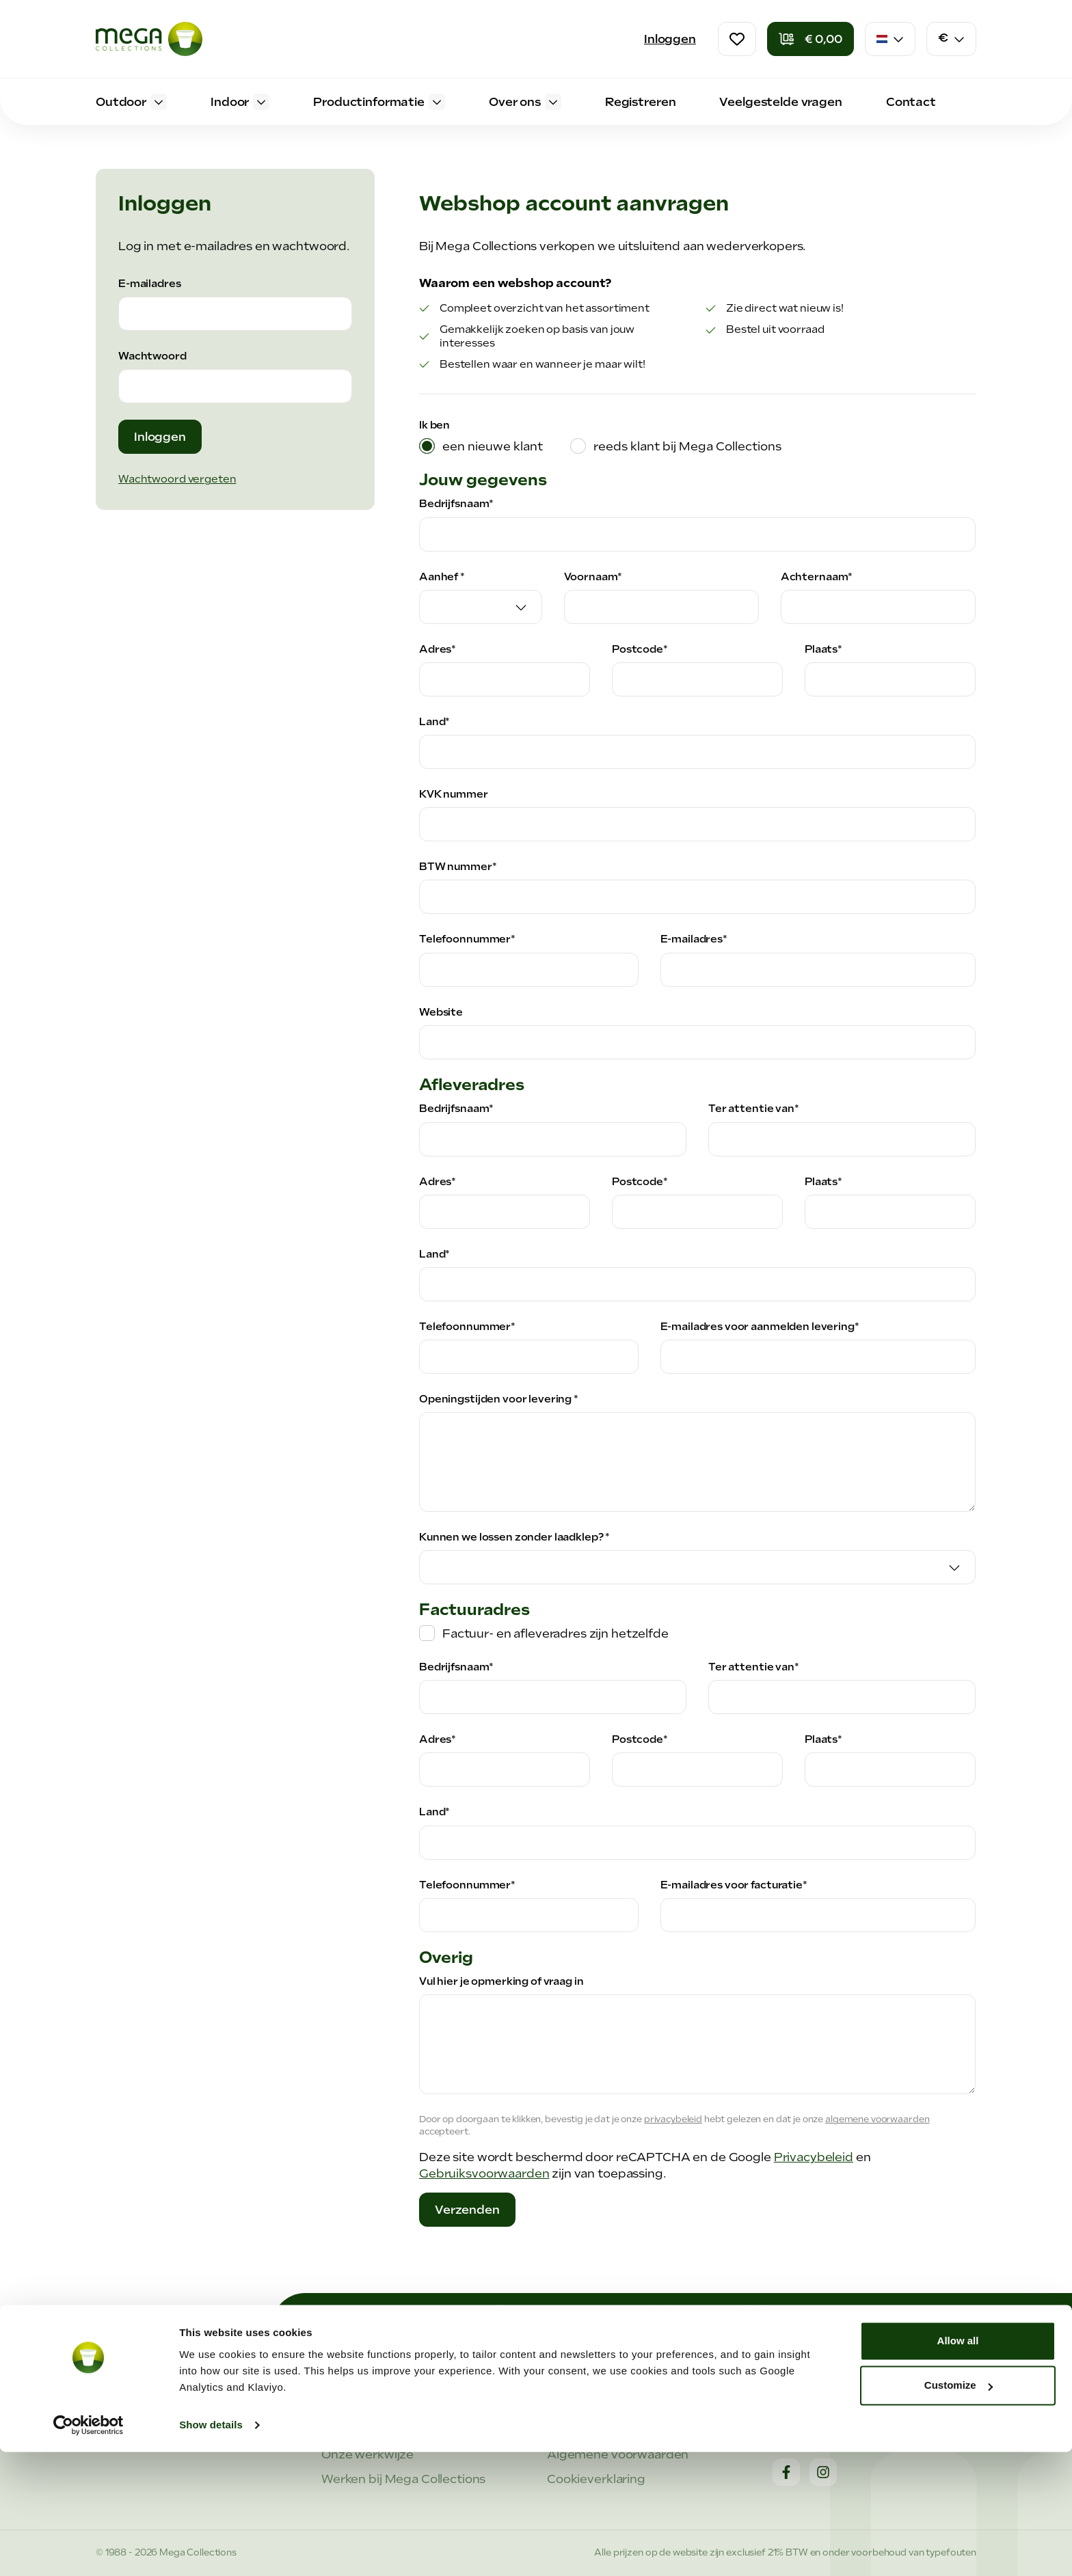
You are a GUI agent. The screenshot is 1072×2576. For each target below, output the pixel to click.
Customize (958, 2509)
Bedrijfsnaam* (456, 504)
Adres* (437, 649)
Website (441, 1012)
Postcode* (640, 649)
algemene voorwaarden (877, 2119)
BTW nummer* (458, 866)
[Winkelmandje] (810, 39)
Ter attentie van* (753, 1108)
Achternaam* (817, 577)
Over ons (347, 2405)
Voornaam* (593, 577)
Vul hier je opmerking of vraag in (501, 1981)
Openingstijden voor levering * (498, 1399)
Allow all (958, 2465)
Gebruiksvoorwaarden (484, 2173)
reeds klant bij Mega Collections (687, 446)
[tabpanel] (697, 1349)
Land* (434, 722)
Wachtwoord (152, 356)
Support (571, 2405)
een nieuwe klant (492, 446)
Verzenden (467, 2209)
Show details (211, 2549)
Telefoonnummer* (467, 939)
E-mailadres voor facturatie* (733, 1885)
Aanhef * (442, 577)
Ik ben (434, 425)
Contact (796, 2405)
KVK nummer (453, 794)
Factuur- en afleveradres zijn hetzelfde (555, 1633)
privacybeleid (673, 2119)
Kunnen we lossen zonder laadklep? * (514, 1537)
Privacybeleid (813, 2157)
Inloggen (670, 39)
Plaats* (823, 649)
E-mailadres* (693, 939)
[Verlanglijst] (737, 39)
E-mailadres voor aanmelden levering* (759, 1326)
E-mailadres (149, 283)
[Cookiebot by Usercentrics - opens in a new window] (88, 2549)
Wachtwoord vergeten (177, 479)
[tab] (481, 446)
